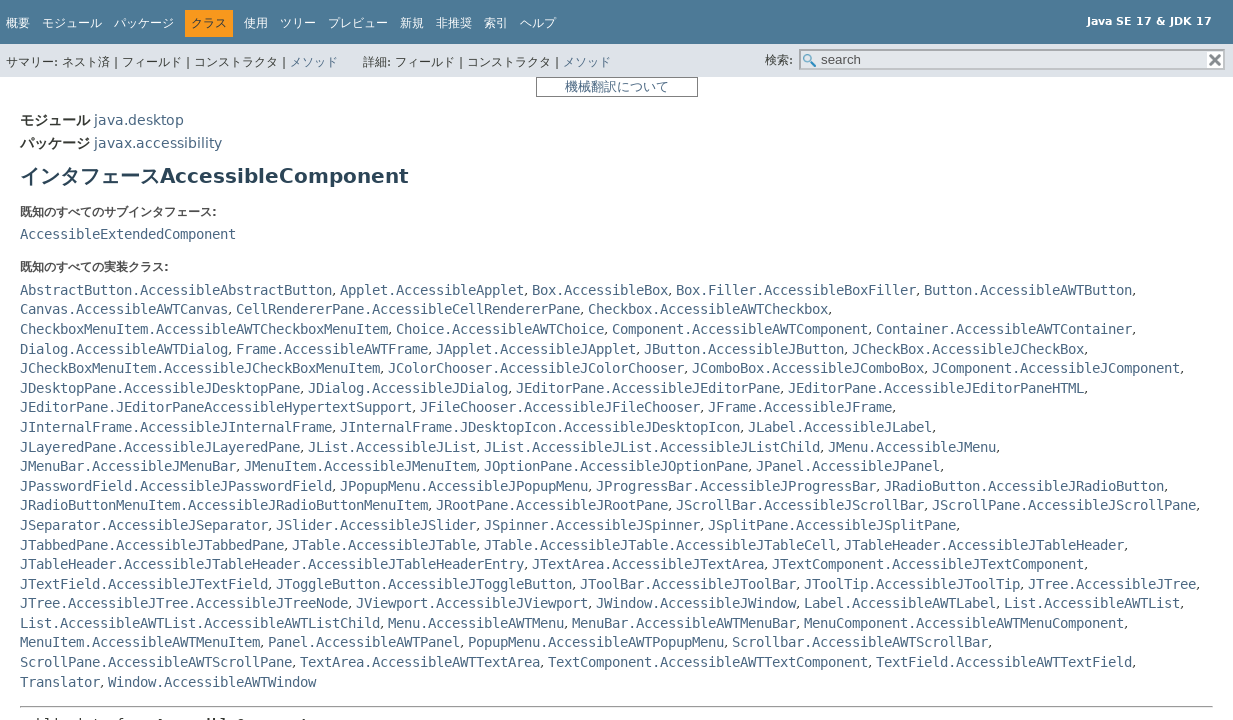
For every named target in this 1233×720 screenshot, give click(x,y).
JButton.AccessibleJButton (744, 349)
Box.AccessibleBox (600, 290)
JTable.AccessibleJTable (384, 545)
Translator (60, 682)
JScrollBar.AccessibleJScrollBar (800, 505)
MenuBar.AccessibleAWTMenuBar (684, 623)
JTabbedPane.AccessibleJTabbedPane (152, 545)
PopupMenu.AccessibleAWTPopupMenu (596, 642)
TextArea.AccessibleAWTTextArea (420, 662)
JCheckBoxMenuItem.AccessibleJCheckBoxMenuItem (200, 368)
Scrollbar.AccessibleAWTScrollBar (860, 642)
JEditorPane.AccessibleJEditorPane (648, 388)
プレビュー (358, 23)
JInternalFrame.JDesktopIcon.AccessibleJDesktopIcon (540, 427)
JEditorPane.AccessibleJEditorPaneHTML (936, 388)
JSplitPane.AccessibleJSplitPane (832, 525)
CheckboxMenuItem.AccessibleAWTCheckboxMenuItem (204, 329)
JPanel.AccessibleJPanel (848, 466)
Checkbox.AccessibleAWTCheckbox (708, 309)
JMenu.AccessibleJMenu (912, 447)
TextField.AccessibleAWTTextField (1004, 662)
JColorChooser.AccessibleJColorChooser (536, 368)
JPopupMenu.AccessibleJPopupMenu (464, 486)
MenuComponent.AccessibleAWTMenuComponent (964, 623)
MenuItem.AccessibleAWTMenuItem (140, 642)
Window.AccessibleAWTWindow (212, 682)
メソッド (314, 62)
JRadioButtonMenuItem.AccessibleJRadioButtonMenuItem (224, 505)
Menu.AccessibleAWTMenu (476, 623)
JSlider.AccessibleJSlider (376, 525)
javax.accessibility (158, 143)
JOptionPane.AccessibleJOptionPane (616, 466)
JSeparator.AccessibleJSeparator (144, 525)
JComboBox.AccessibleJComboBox (808, 368)
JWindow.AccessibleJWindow (696, 603)
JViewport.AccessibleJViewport (472, 603)
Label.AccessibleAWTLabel (900, 603)
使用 (256, 23)
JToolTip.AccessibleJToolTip (912, 584)
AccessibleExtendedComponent (128, 234)
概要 (18, 23)
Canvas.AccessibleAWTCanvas (124, 309)
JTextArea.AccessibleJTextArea (648, 564)
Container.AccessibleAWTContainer (1004, 329)
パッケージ (144, 23)
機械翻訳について (617, 86)
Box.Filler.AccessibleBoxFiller (796, 290)
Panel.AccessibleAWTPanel (364, 642)
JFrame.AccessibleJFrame (800, 407)
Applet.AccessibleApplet (432, 290)
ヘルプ (538, 23)
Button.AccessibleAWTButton (1028, 290)
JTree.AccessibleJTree (1112, 584)
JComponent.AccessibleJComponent (1056, 368)
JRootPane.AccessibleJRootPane (552, 505)
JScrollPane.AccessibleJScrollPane (1064, 505)
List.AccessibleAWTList (1092, 603)
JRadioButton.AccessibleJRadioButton (1024, 486)
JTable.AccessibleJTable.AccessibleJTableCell (660, 545)
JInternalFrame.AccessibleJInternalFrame (176, 427)
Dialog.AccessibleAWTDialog (124, 349)
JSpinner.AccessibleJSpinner (592, 525)
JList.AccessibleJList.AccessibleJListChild (652, 447)
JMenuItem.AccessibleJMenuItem (360, 466)
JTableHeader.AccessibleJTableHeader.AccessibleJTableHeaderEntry (272, 564)
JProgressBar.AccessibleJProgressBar (736, 486)
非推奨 (454, 23)
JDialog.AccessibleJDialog (408, 388)
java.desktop (139, 120)
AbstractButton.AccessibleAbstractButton (176, 290)
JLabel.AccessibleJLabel (840, 427)
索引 (496, 23)
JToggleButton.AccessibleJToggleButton (424, 584)
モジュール (72, 23)
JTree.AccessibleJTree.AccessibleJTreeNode (184, 603)
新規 (412, 23)
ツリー (298, 23)
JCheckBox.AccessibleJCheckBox (968, 349)
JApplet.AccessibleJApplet (536, 349)
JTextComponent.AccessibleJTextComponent (928, 564)
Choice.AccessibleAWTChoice (500, 329)
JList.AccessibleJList (392, 447)
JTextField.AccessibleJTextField (144, 584)
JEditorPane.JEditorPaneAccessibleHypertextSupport (216, 407)
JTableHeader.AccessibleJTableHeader (984, 545)
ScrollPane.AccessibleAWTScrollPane (156, 662)
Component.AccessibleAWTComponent (740, 329)
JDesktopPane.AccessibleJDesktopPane (160, 388)
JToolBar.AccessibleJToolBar (688, 584)
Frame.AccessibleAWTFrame (332, 349)
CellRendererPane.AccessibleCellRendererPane (408, 309)
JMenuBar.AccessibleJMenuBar (128, 466)
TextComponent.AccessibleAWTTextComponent (708, 662)
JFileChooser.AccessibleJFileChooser (560, 407)
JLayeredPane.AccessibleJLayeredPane (160, 447)
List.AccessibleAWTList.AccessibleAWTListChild (200, 623)
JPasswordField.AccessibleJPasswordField (176, 486)
